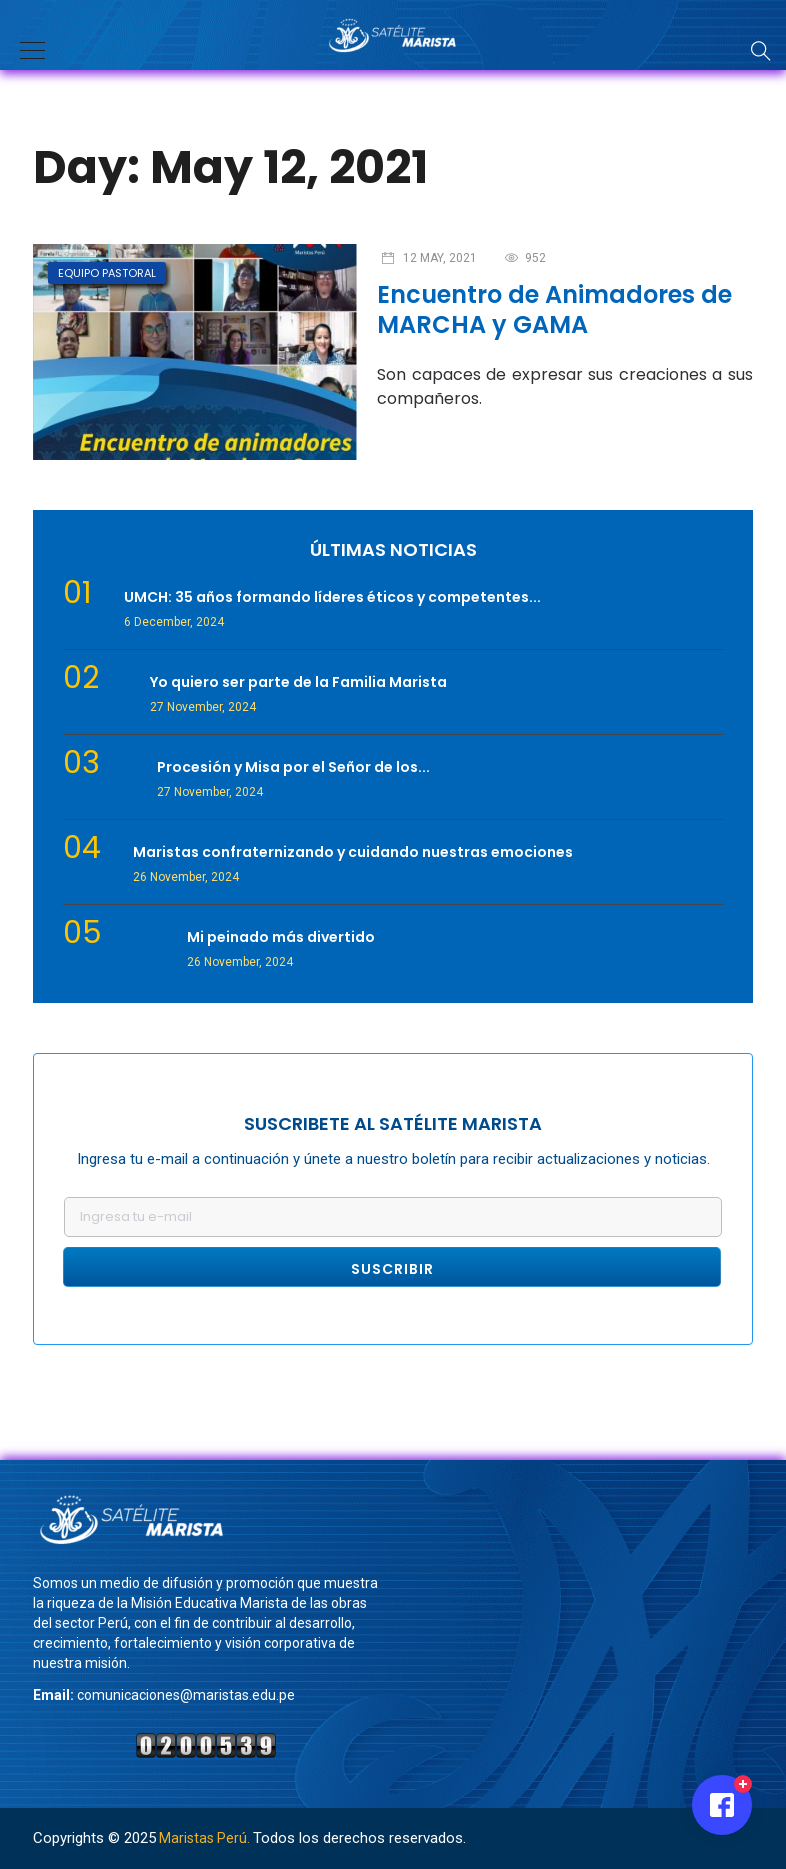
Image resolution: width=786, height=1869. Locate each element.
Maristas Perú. (204, 1838)
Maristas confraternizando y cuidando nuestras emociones (353, 852)
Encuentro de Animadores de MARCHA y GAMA (554, 309)
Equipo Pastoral (107, 273)
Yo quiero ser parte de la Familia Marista (298, 682)
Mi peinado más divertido (281, 937)
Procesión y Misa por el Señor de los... (293, 767)
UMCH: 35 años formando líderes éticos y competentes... (332, 597)
